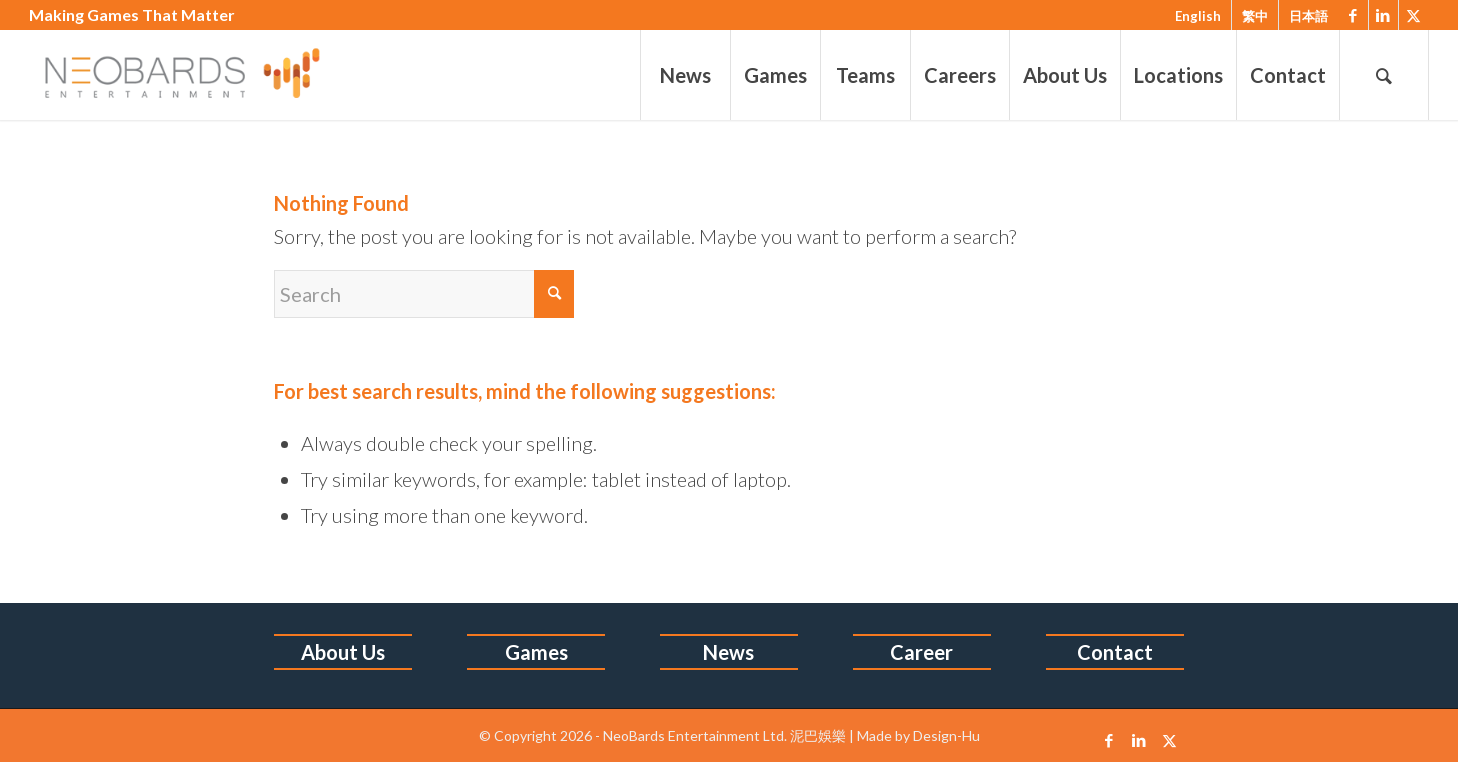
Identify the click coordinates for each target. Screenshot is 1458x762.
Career (921, 652)
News (728, 652)
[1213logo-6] (201, 75)
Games (536, 652)
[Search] (1384, 75)
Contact (1115, 652)
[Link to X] (1414, 15)
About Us (343, 652)
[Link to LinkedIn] (1383, 15)
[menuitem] (685, 75)
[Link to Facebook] (1353, 15)
